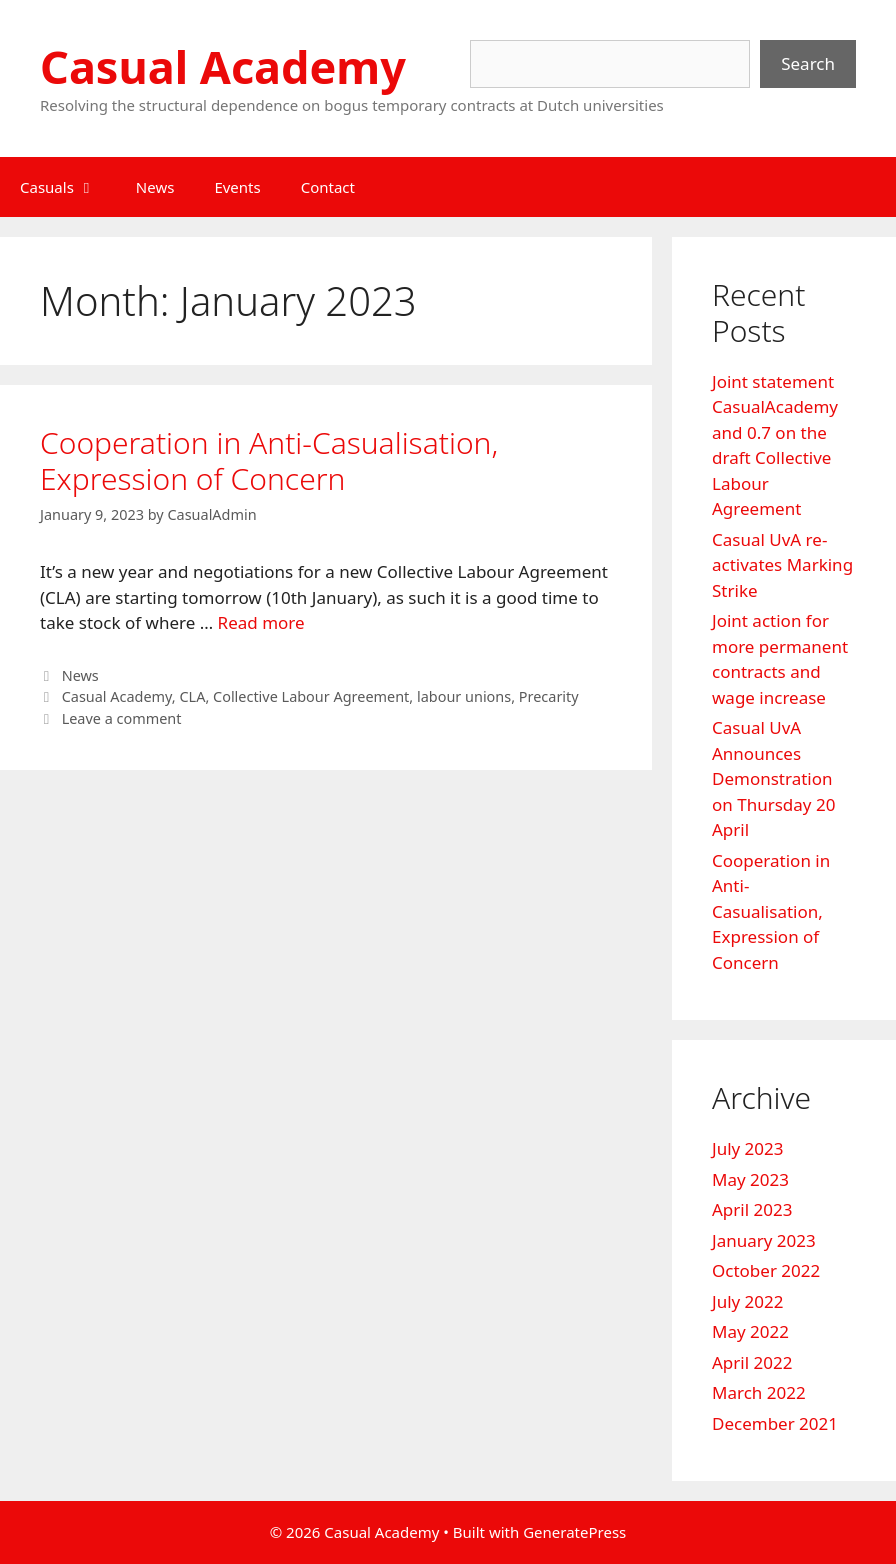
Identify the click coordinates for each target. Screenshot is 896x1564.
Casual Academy (223, 66)
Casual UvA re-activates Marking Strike (782, 565)
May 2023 (750, 1179)
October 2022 (766, 1270)
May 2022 (750, 1331)
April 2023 (752, 1209)
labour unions (464, 696)
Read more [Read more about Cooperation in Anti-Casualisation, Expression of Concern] (261, 622)
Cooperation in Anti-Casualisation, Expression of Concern (269, 460)
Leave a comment (122, 718)
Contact (328, 187)
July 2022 (748, 1301)
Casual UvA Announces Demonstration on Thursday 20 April (773, 778)
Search (808, 63)
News (155, 187)
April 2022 (752, 1362)
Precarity (549, 696)
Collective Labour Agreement (311, 696)
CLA (192, 696)
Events (237, 187)
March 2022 (759, 1392)
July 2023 (748, 1148)
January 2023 (764, 1240)
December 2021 (775, 1423)
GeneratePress (574, 1532)
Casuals (68, 187)
